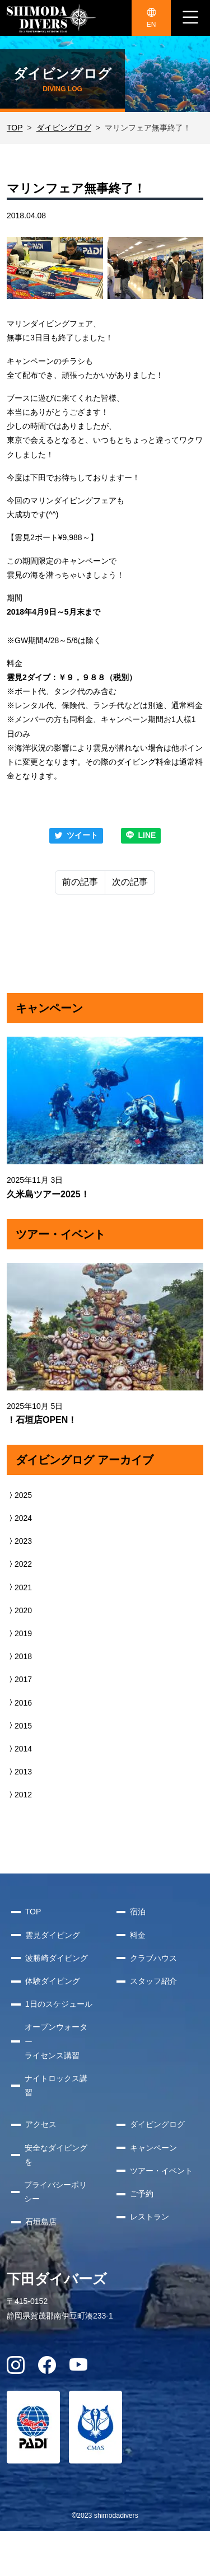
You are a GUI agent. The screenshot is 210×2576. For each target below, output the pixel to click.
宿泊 (138, 1911)
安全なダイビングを (56, 2154)
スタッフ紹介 (153, 1981)
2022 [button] (19, 1563)
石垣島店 (41, 2221)
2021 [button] (19, 1587)
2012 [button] (19, 1794)
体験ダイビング (52, 1981)
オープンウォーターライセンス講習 (56, 2040)
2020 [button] (19, 1610)
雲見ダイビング (52, 1935)
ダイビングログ (63, 127)
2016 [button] (19, 1702)
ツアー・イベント (161, 2170)
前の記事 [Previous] (80, 882)
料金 (138, 1935)
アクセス (41, 2124)
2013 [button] (19, 1771)
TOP (15, 127)
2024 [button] (19, 1518)
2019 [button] (19, 1633)
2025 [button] (19, 1495)
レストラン (149, 2216)
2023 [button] (19, 1541)
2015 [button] (19, 1725)
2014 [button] (19, 1748)
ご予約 (141, 2193)
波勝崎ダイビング (56, 1958)
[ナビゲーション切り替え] (190, 17)
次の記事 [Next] (130, 882)
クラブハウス (153, 1958)
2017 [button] (19, 1679)
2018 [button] (19, 1656)
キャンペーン (153, 2147)
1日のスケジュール (58, 2003)
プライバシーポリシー (55, 2191)
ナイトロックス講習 (56, 2085)
